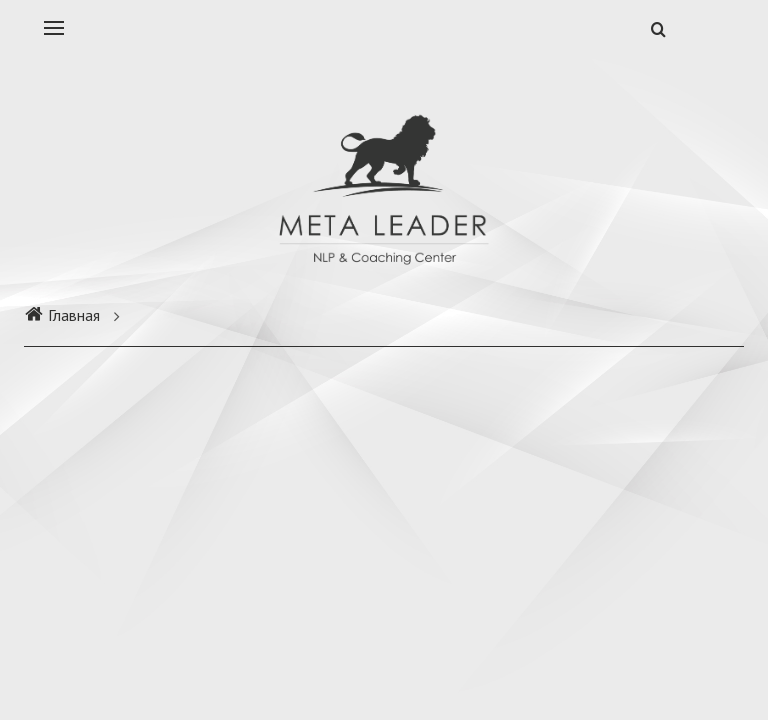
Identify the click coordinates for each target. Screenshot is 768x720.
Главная (62, 315)
